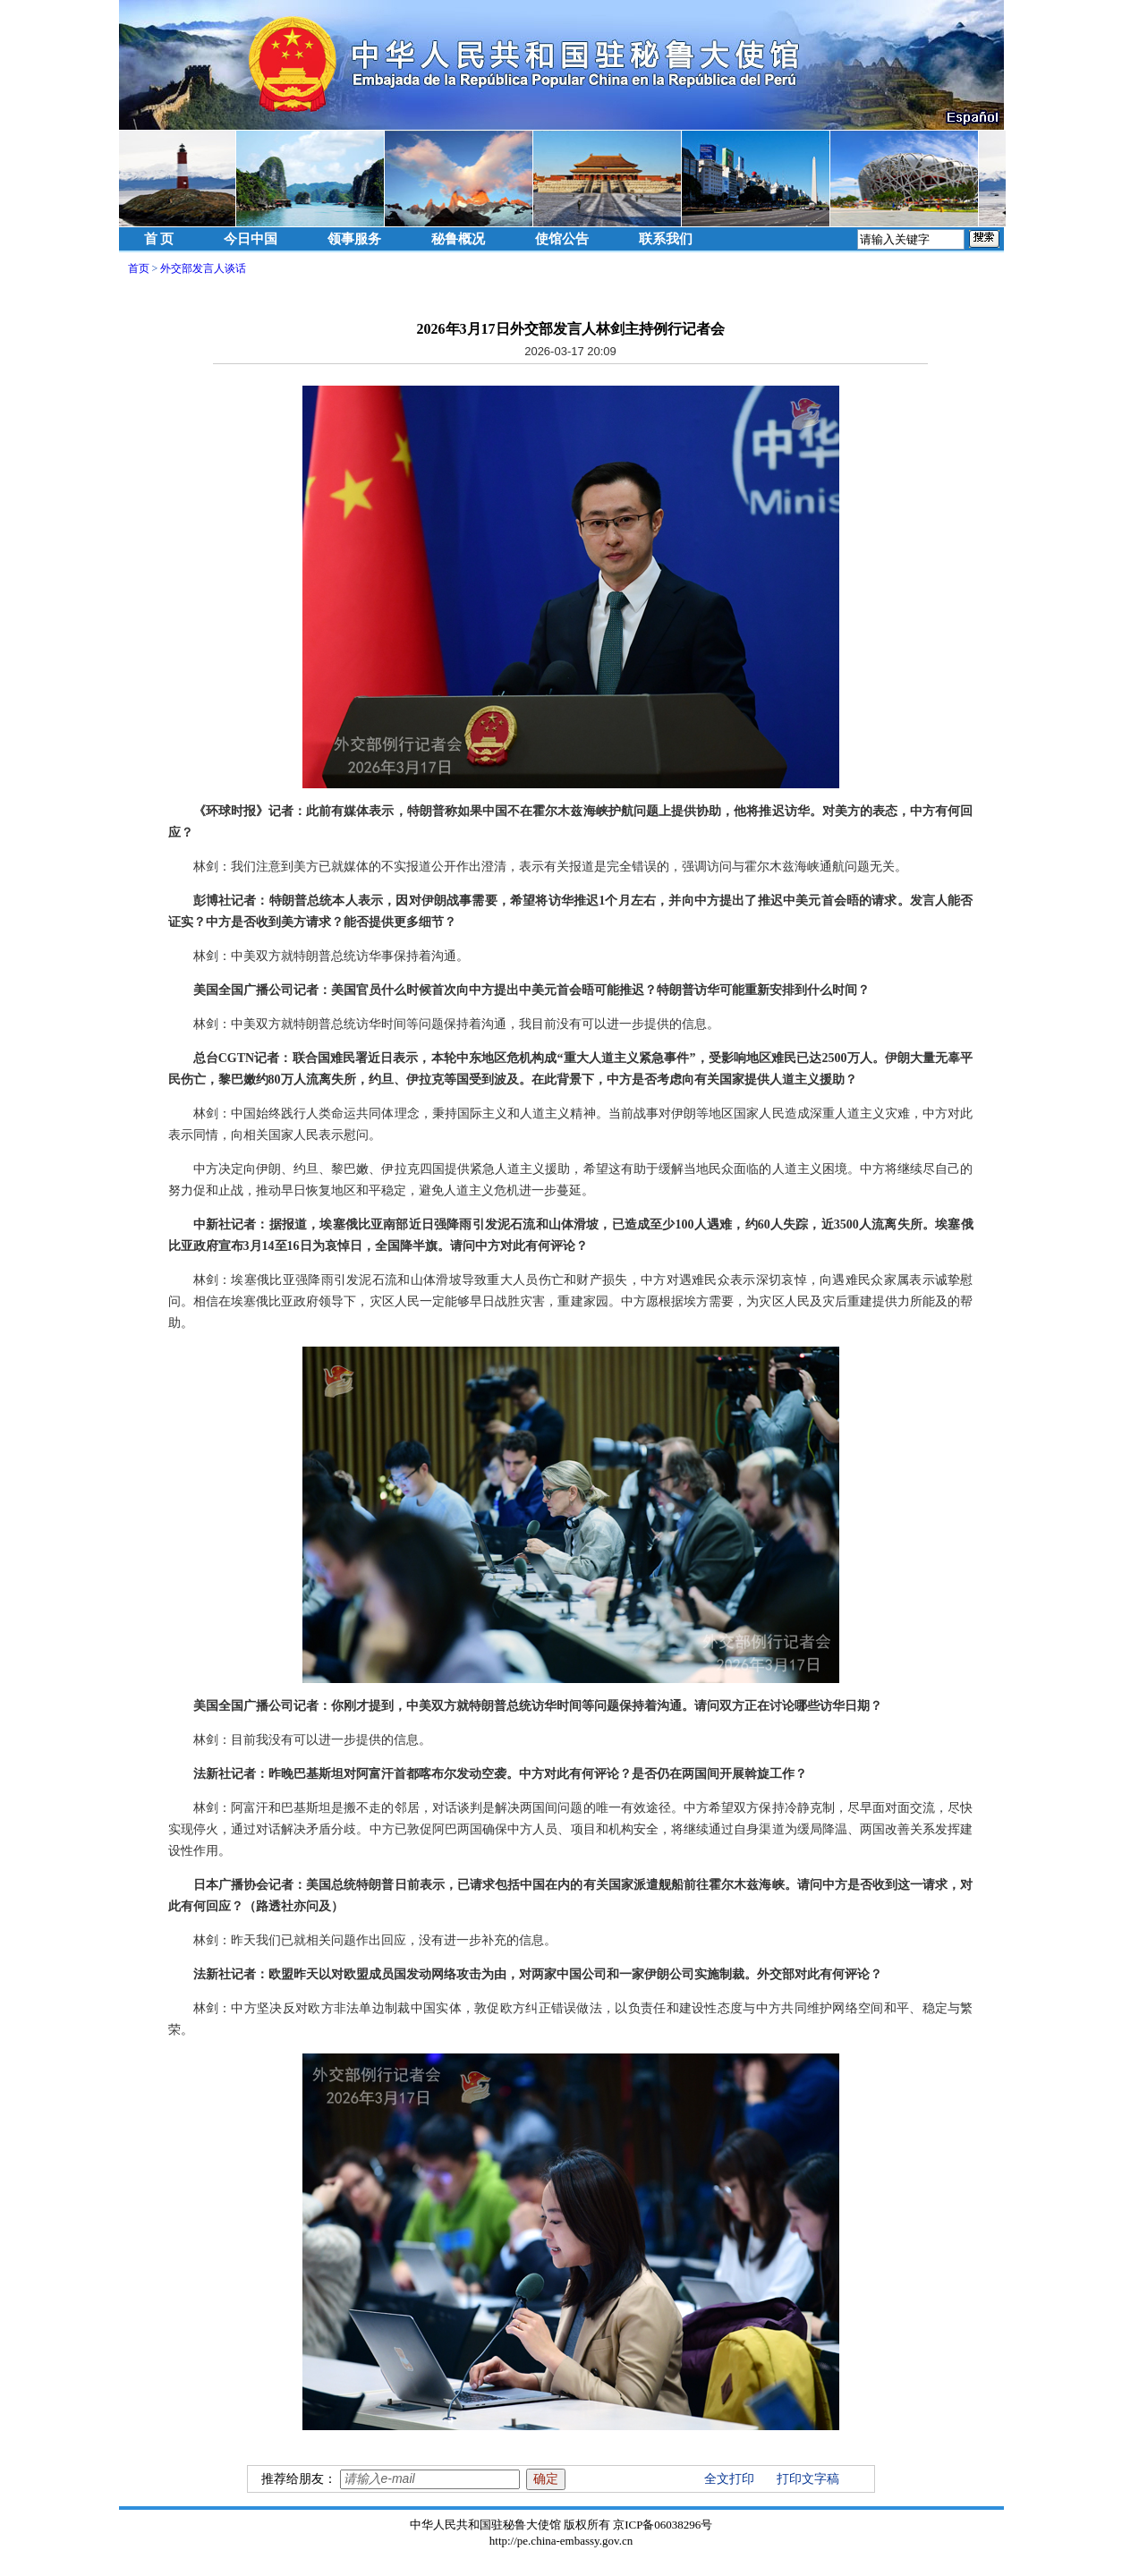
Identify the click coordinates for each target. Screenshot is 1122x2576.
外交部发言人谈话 (203, 268)
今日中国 (250, 239)
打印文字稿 (808, 2479)
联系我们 (666, 239)
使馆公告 (562, 239)
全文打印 (729, 2479)
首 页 (159, 239)
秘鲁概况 (458, 239)
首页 (138, 268)
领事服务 (354, 239)
